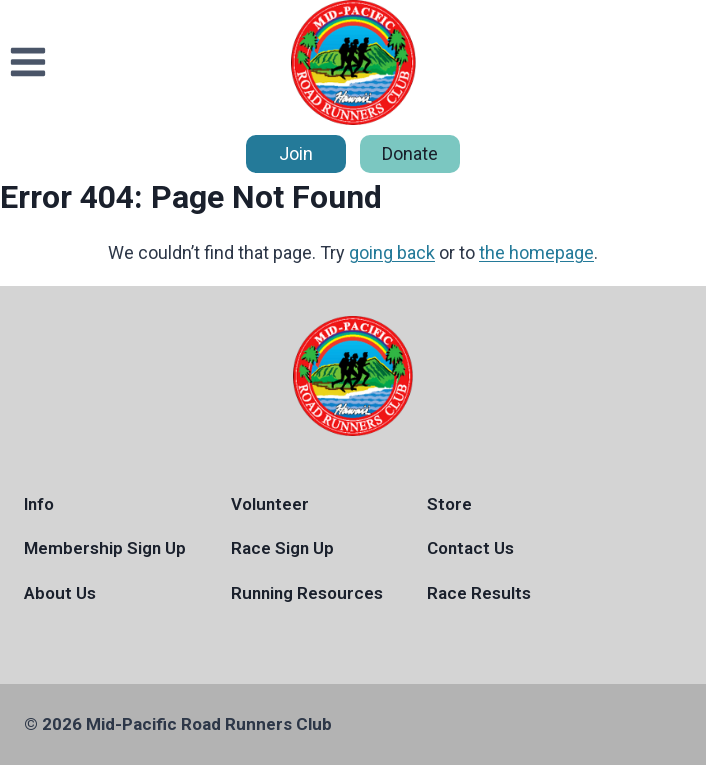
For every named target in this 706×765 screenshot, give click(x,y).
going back (392, 252)
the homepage (536, 252)
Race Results (479, 593)
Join (296, 153)
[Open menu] (28, 62)
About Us (60, 593)
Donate (410, 153)
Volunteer (270, 504)
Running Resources (307, 593)
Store (449, 504)
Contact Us (470, 548)
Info (39, 504)
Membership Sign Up (105, 548)
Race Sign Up (282, 548)
